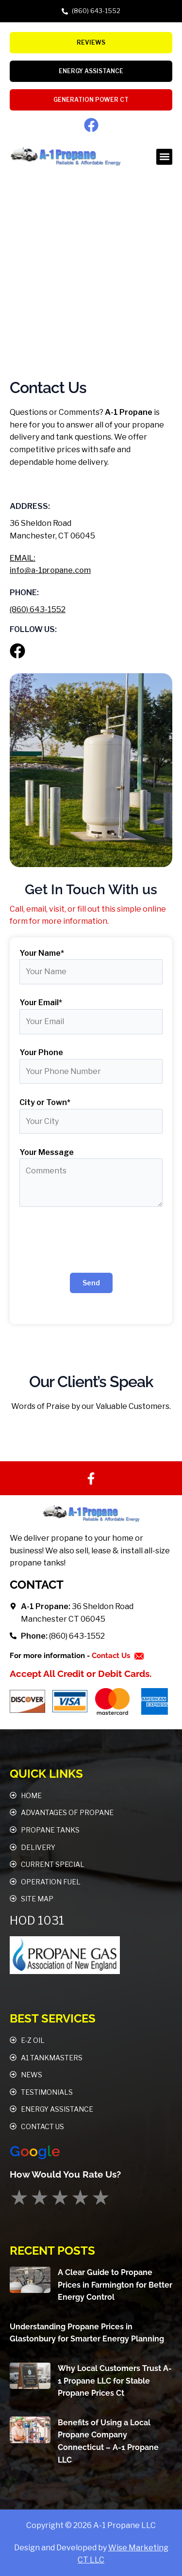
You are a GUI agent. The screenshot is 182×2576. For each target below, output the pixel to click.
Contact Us (112, 1655)
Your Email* (40, 1002)
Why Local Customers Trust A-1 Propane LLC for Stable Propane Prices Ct (115, 2381)
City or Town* (44, 1102)
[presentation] (91, 1242)
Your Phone (41, 1052)
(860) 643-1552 (38, 609)
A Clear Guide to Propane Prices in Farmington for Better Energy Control (115, 2285)
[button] (164, 157)
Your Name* (41, 953)
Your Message (46, 1152)
